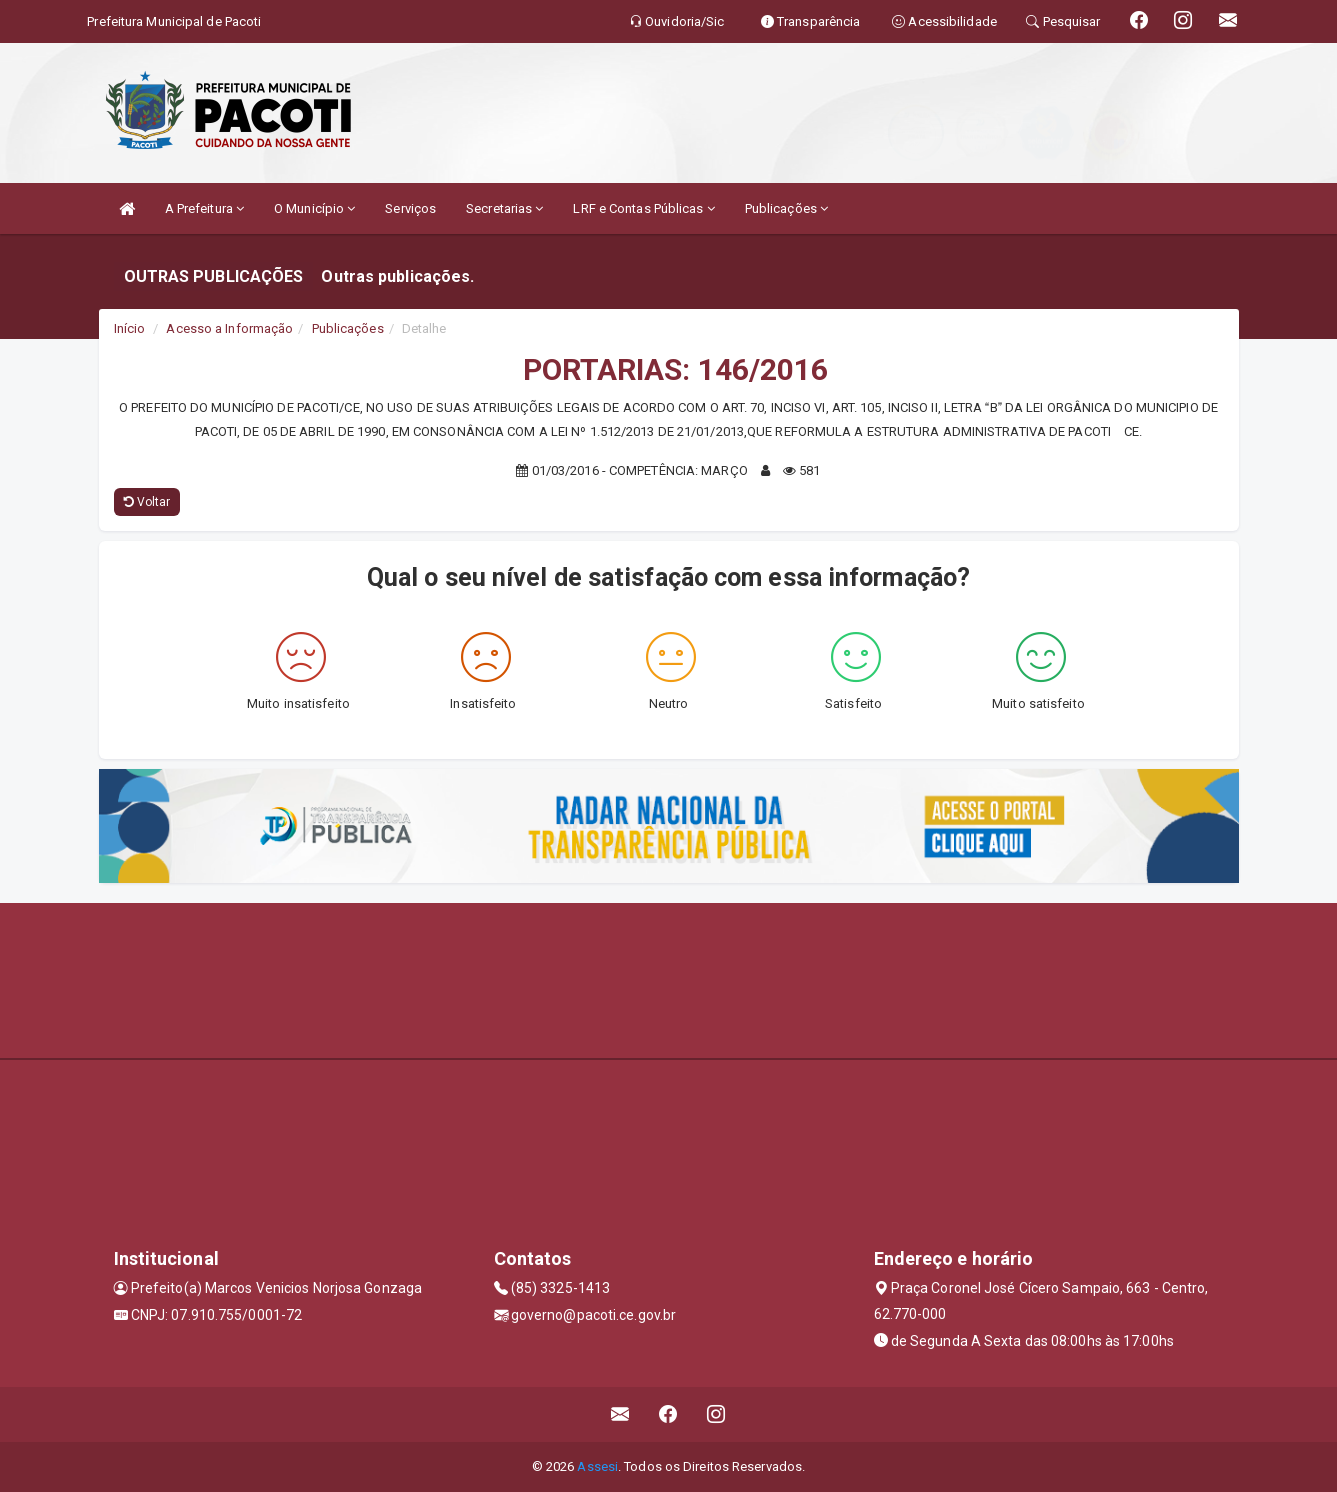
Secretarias (504, 208)
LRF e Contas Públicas (643, 208)
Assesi (597, 1466)
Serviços (410, 208)
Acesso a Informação (229, 328)
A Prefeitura (204, 208)
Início (130, 328)
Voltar (147, 502)
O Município (314, 208)
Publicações (786, 208)
